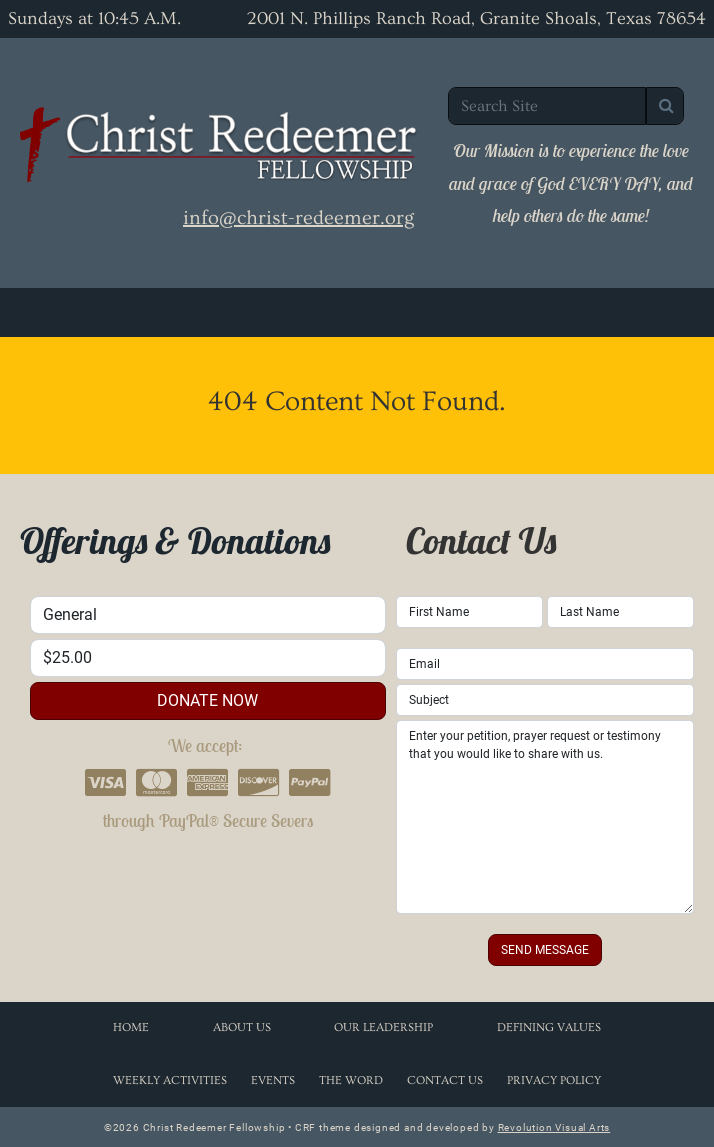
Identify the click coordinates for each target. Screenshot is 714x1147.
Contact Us (445, 1080)
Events (273, 1080)
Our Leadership (383, 1027)
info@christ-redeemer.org (298, 218)
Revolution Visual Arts (554, 1127)
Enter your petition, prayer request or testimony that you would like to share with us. (545, 817)
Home (131, 1027)
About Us (242, 1027)
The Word (351, 1080)
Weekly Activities (170, 1080)
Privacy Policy (554, 1080)
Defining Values (549, 1027)
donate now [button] (207, 700)
